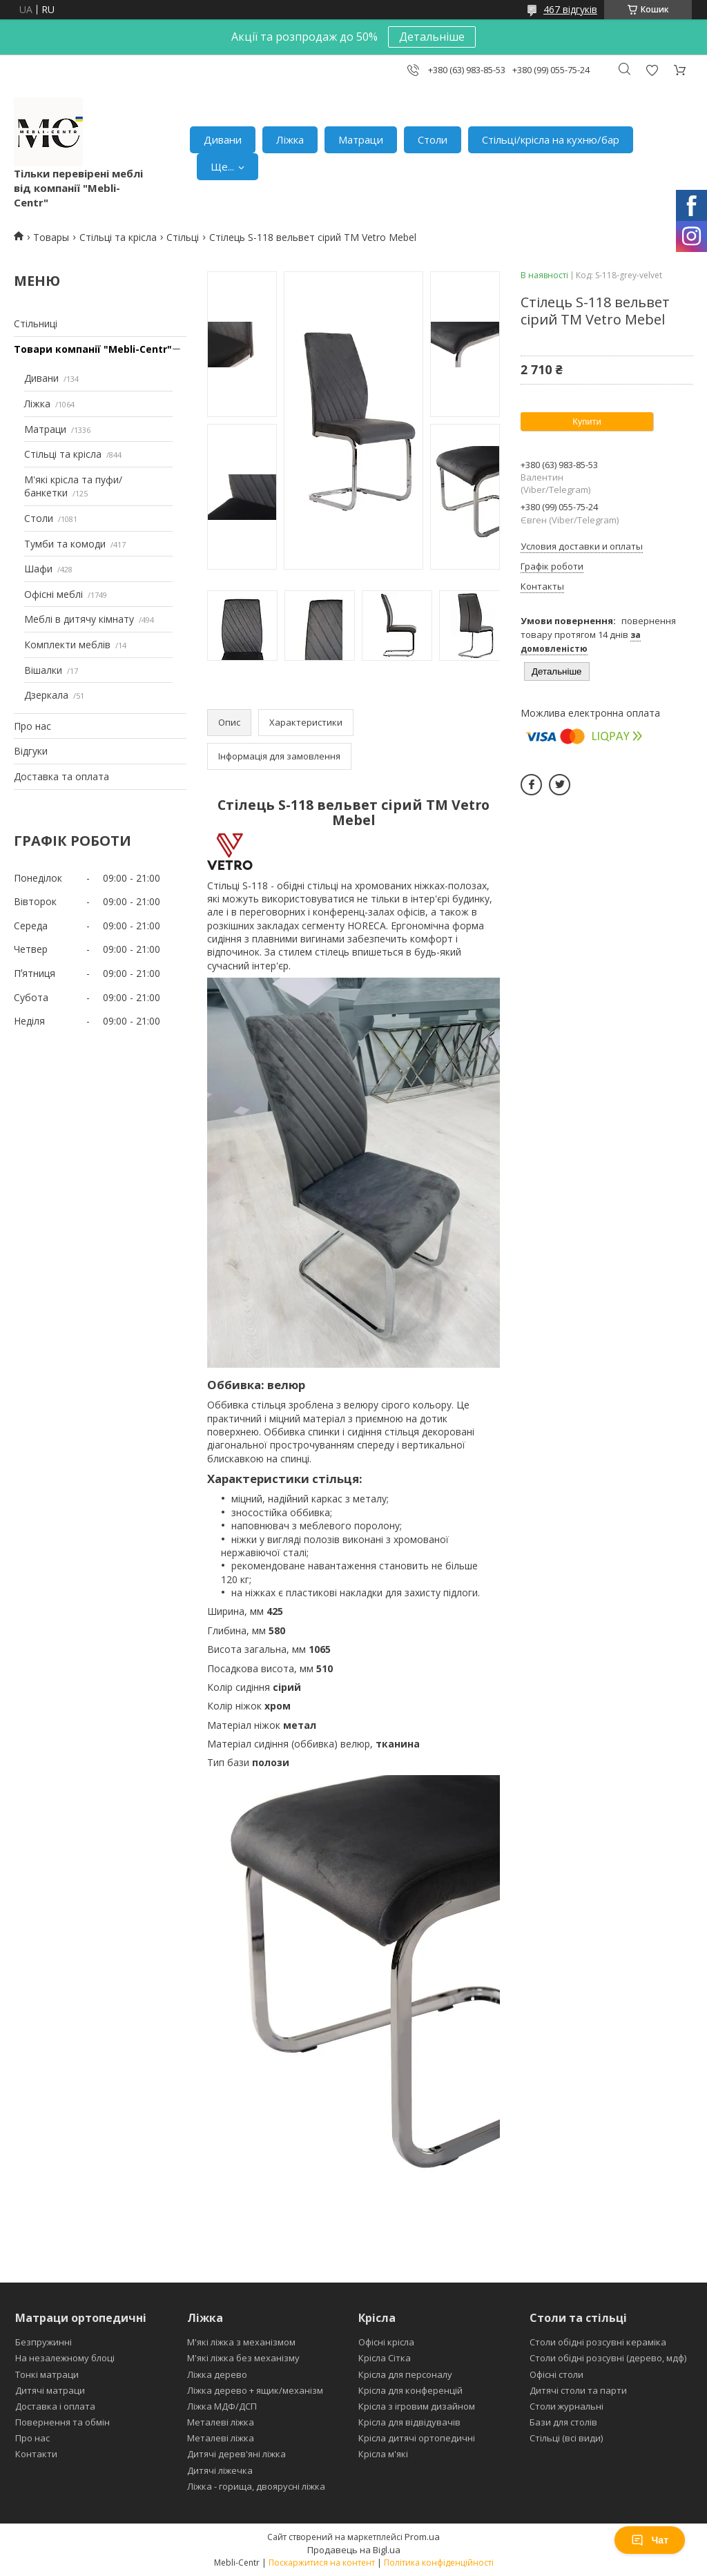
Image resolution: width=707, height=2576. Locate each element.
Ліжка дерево (217, 2374)
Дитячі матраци (50, 2390)
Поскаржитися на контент (322, 2562)
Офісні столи (556, 2374)
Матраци (360, 139)
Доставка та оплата (61, 776)
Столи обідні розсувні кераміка (598, 2342)
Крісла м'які (383, 2454)
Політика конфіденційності (439, 2562)
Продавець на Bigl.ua (353, 2550)
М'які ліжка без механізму (243, 2358)
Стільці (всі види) (566, 2438)
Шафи (38, 568)
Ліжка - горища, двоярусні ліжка (256, 2486)
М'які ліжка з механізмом (241, 2342)
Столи (432, 139)
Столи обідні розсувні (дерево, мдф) (608, 2358)
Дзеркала (46, 694)
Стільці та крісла (118, 237)
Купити (586, 421)
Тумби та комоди (65, 543)
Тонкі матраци (47, 2374)
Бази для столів (563, 2422)
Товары (51, 237)
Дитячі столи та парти (578, 2390)
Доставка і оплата (55, 2406)
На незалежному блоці (65, 2358)
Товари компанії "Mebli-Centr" (93, 349)
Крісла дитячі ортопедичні (416, 2438)
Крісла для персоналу (405, 2374)
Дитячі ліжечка (220, 2470)
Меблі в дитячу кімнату (79, 619)
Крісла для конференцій (410, 2390)
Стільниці (35, 323)
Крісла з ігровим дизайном (416, 2406)
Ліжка (290, 139)
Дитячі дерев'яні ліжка (236, 2454)
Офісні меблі (53, 594)
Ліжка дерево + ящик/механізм (255, 2390)
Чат (649, 2540)
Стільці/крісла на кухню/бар (550, 139)
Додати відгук (652, 70)
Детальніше (432, 36)
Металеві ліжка (220, 2422)
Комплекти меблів (67, 644)
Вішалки (43, 670)
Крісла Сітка (384, 2358)
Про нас (32, 726)
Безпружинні (43, 2342)
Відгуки (31, 750)
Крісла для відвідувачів (409, 2422)
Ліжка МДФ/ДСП (222, 2406)
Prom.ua (422, 2536)
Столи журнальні (566, 2406)
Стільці (182, 237)
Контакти (36, 2454)
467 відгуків (570, 9)
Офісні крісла (386, 2342)
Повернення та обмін (62, 2422)
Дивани (223, 139)
